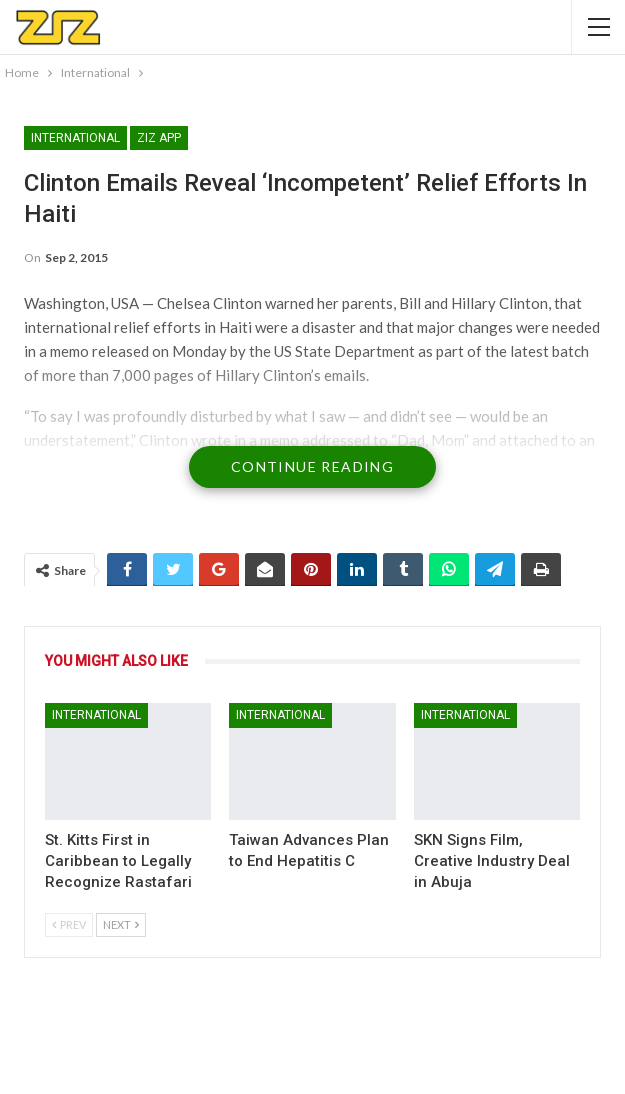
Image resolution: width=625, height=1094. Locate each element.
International (75, 138)
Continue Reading (312, 466)
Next (121, 924)
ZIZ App (159, 138)
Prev (69, 924)
